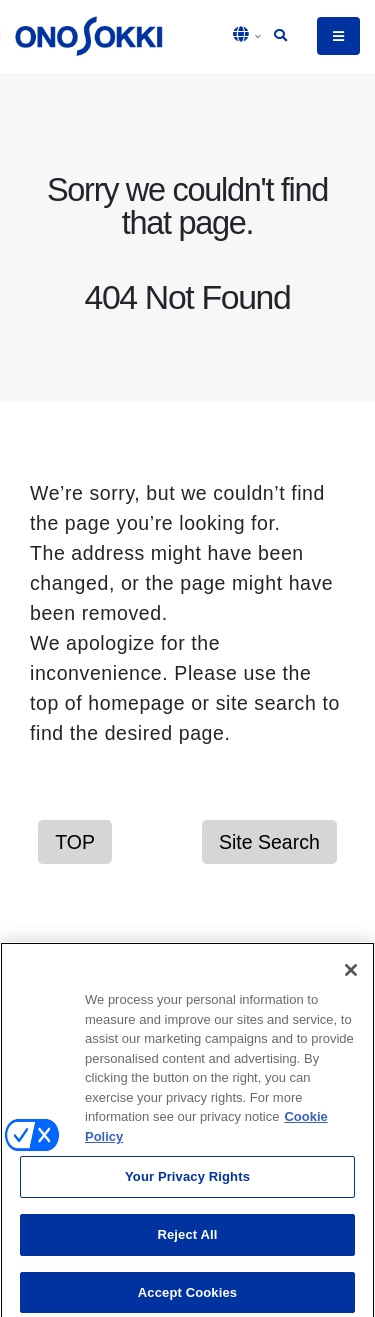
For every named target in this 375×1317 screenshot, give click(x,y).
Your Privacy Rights (187, 1182)
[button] (248, 36)
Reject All (187, 1240)
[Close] (351, 976)
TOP (75, 842)
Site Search (269, 842)
